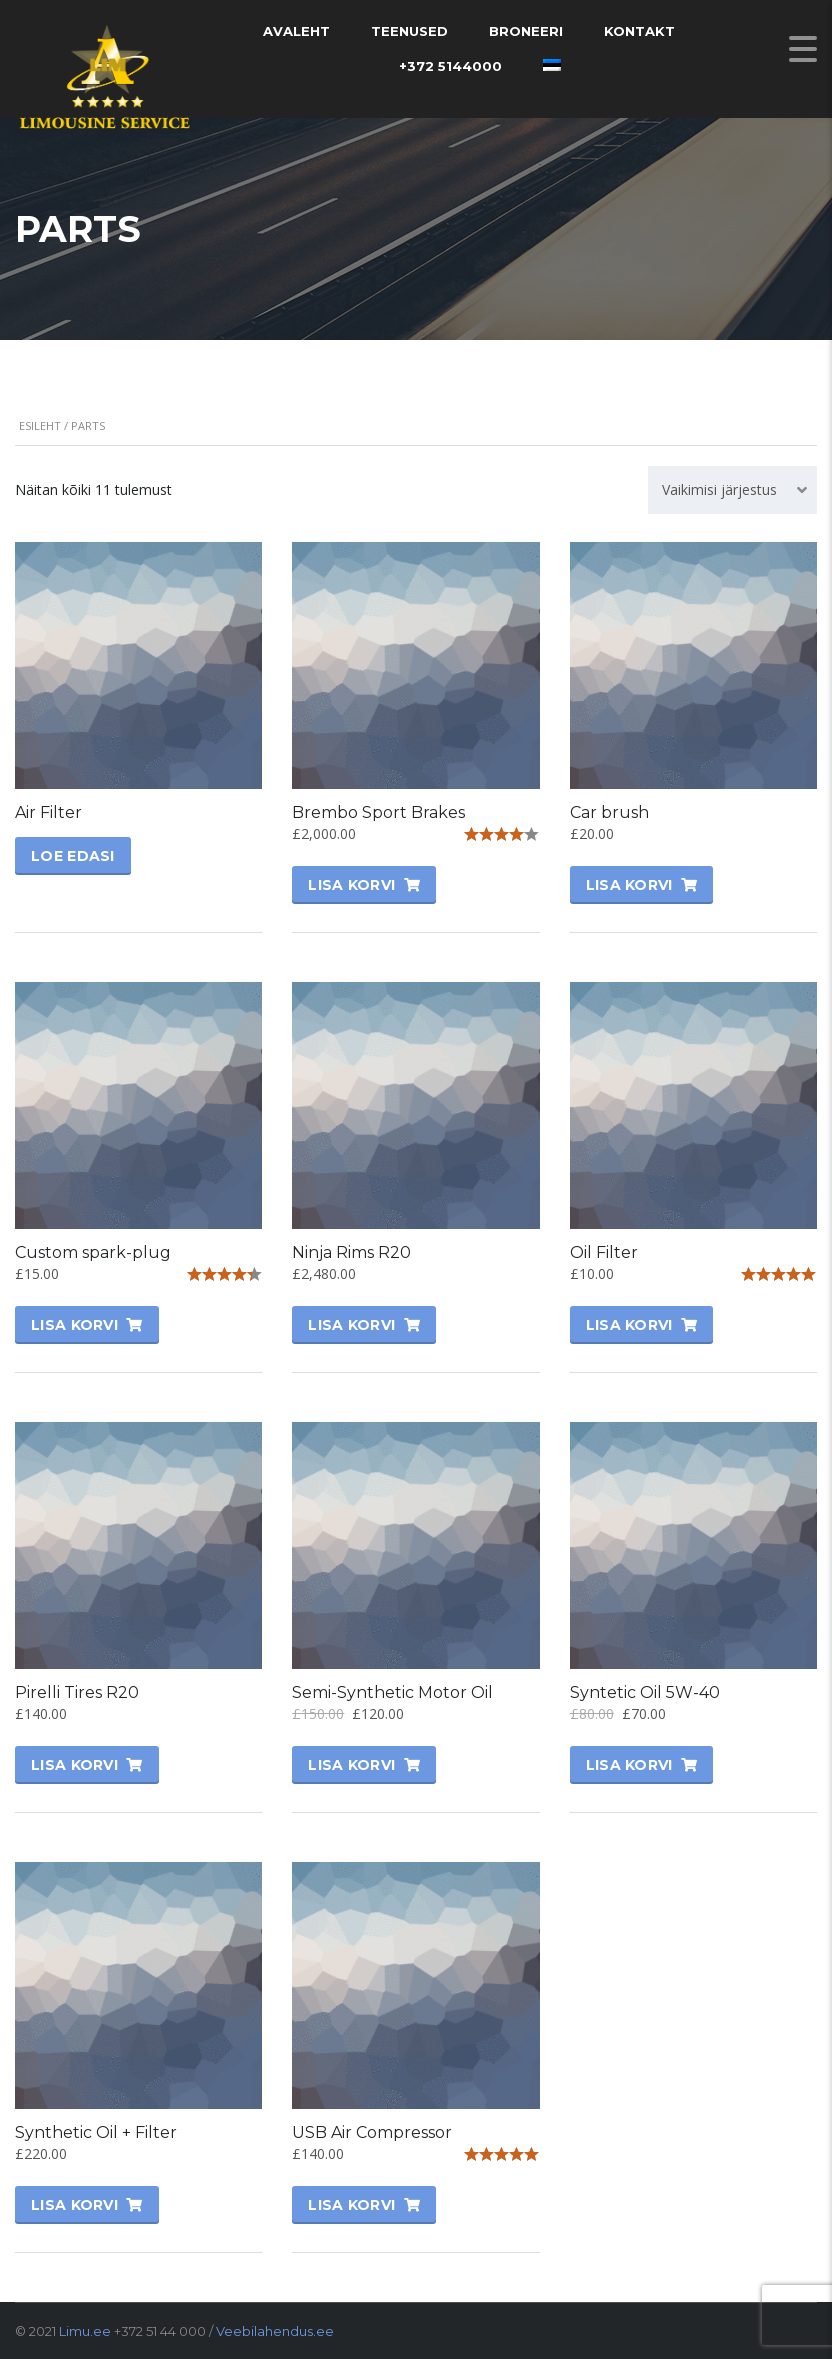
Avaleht (296, 31)
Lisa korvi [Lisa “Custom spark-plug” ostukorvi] (74, 1325)
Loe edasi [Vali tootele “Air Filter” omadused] (73, 856)
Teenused (409, 31)
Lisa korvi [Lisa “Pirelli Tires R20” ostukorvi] (74, 1765)
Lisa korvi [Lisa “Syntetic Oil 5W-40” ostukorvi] (629, 1765)
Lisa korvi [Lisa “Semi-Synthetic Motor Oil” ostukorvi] (351, 1765)
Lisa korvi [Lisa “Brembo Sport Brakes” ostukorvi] (351, 885)
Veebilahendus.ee (275, 2331)
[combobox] (732, 490)
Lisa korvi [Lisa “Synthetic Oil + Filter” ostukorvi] (74, 2205)
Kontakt (639, 31)
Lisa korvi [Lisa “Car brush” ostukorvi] (629, 885)
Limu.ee (85, 2331)
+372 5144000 (450, 66)
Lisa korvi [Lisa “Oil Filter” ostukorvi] (629, 1325)
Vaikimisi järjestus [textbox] (719, 489)
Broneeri (526, 31)
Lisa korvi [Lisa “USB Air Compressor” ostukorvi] (351, 2205)
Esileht (40, 425)
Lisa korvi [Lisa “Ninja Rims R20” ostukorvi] (351, 1325)
